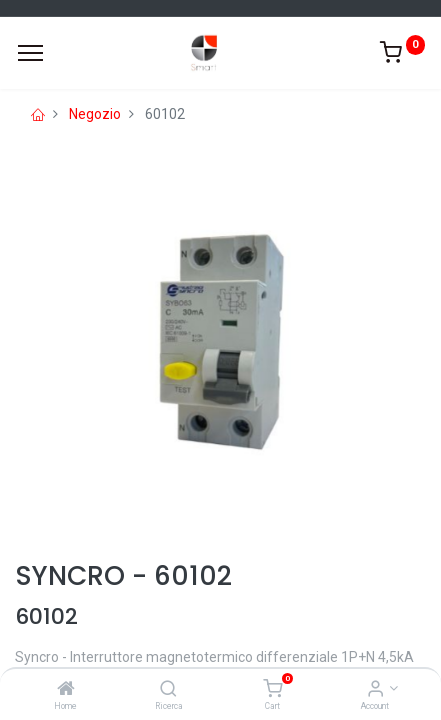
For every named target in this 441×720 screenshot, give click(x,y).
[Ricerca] (168, 690)
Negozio (95, 114)
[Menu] (30, 53)
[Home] (66, 690)
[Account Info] (375, 690)
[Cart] (272, 690)
